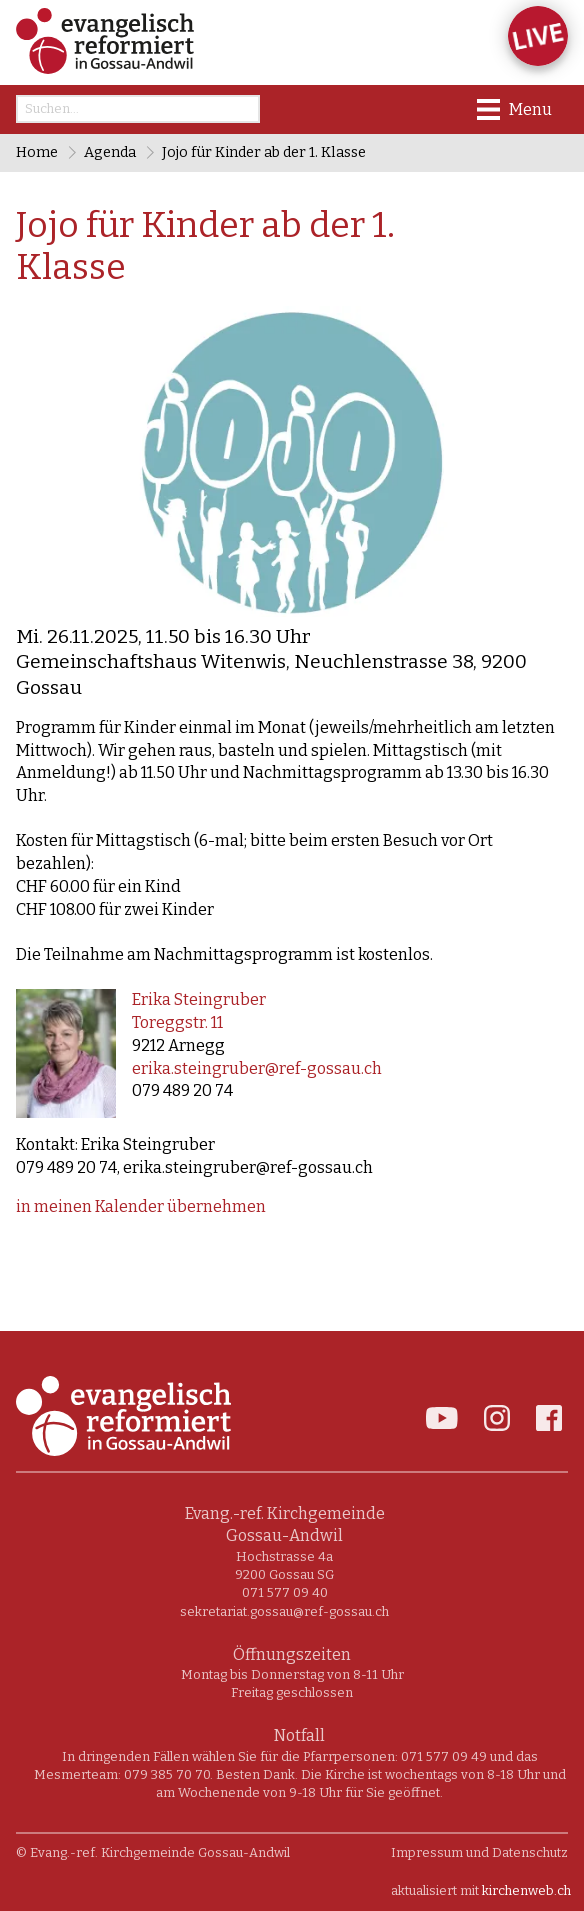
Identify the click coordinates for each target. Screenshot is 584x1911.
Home (37, 152)
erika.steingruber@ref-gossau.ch (257, 1068)
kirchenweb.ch (526, 1890)
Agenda (110, 152)
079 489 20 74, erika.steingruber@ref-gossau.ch (194, 1167)
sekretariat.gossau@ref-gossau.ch (284, 1611)
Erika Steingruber (199, 999)
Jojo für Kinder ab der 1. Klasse (264, 152)
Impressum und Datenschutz (479, 1852)
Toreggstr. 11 (177, 1022)
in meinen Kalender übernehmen (141, 1206)
